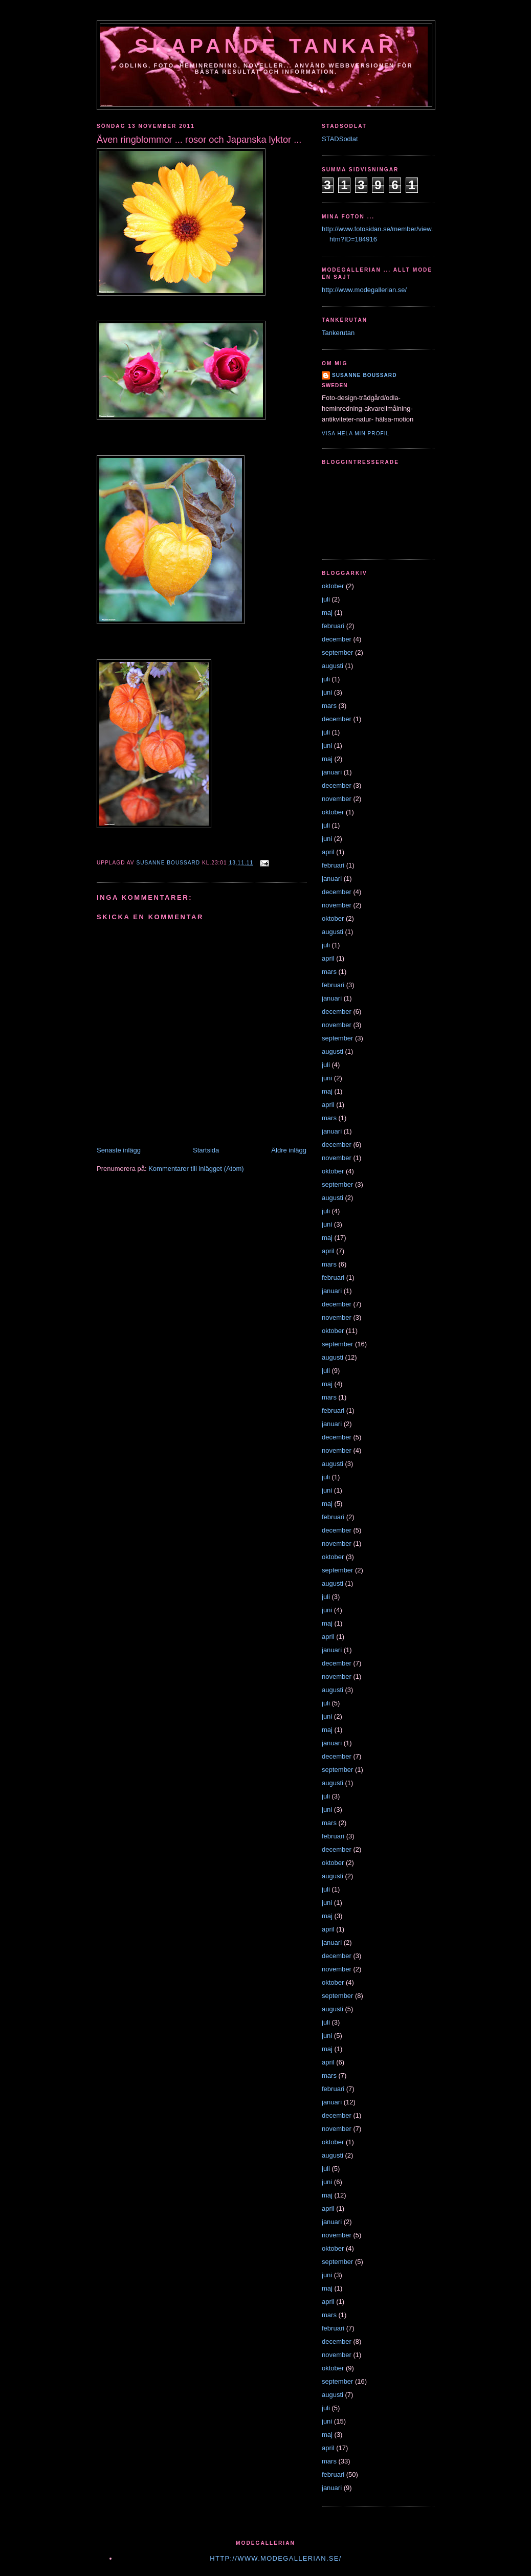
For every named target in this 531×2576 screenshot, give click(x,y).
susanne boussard (364, 375)
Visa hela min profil (355, 433)
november (336, 799)
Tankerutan (338, 333)
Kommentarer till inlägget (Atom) (196, 1168)
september (337, 652)
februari (333, 626)
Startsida (206, 1150)
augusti (332, 666)
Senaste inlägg (119, 1150)
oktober (333, 586)
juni (327, 692)
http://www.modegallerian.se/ (364, 290)
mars (329, 705)
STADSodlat (340, 139)
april (328, 852)
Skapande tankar (266, 45)
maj (327, 612)
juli (326, 599)
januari (332, 772)
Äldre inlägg (288, 1150)
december (336, 639)
